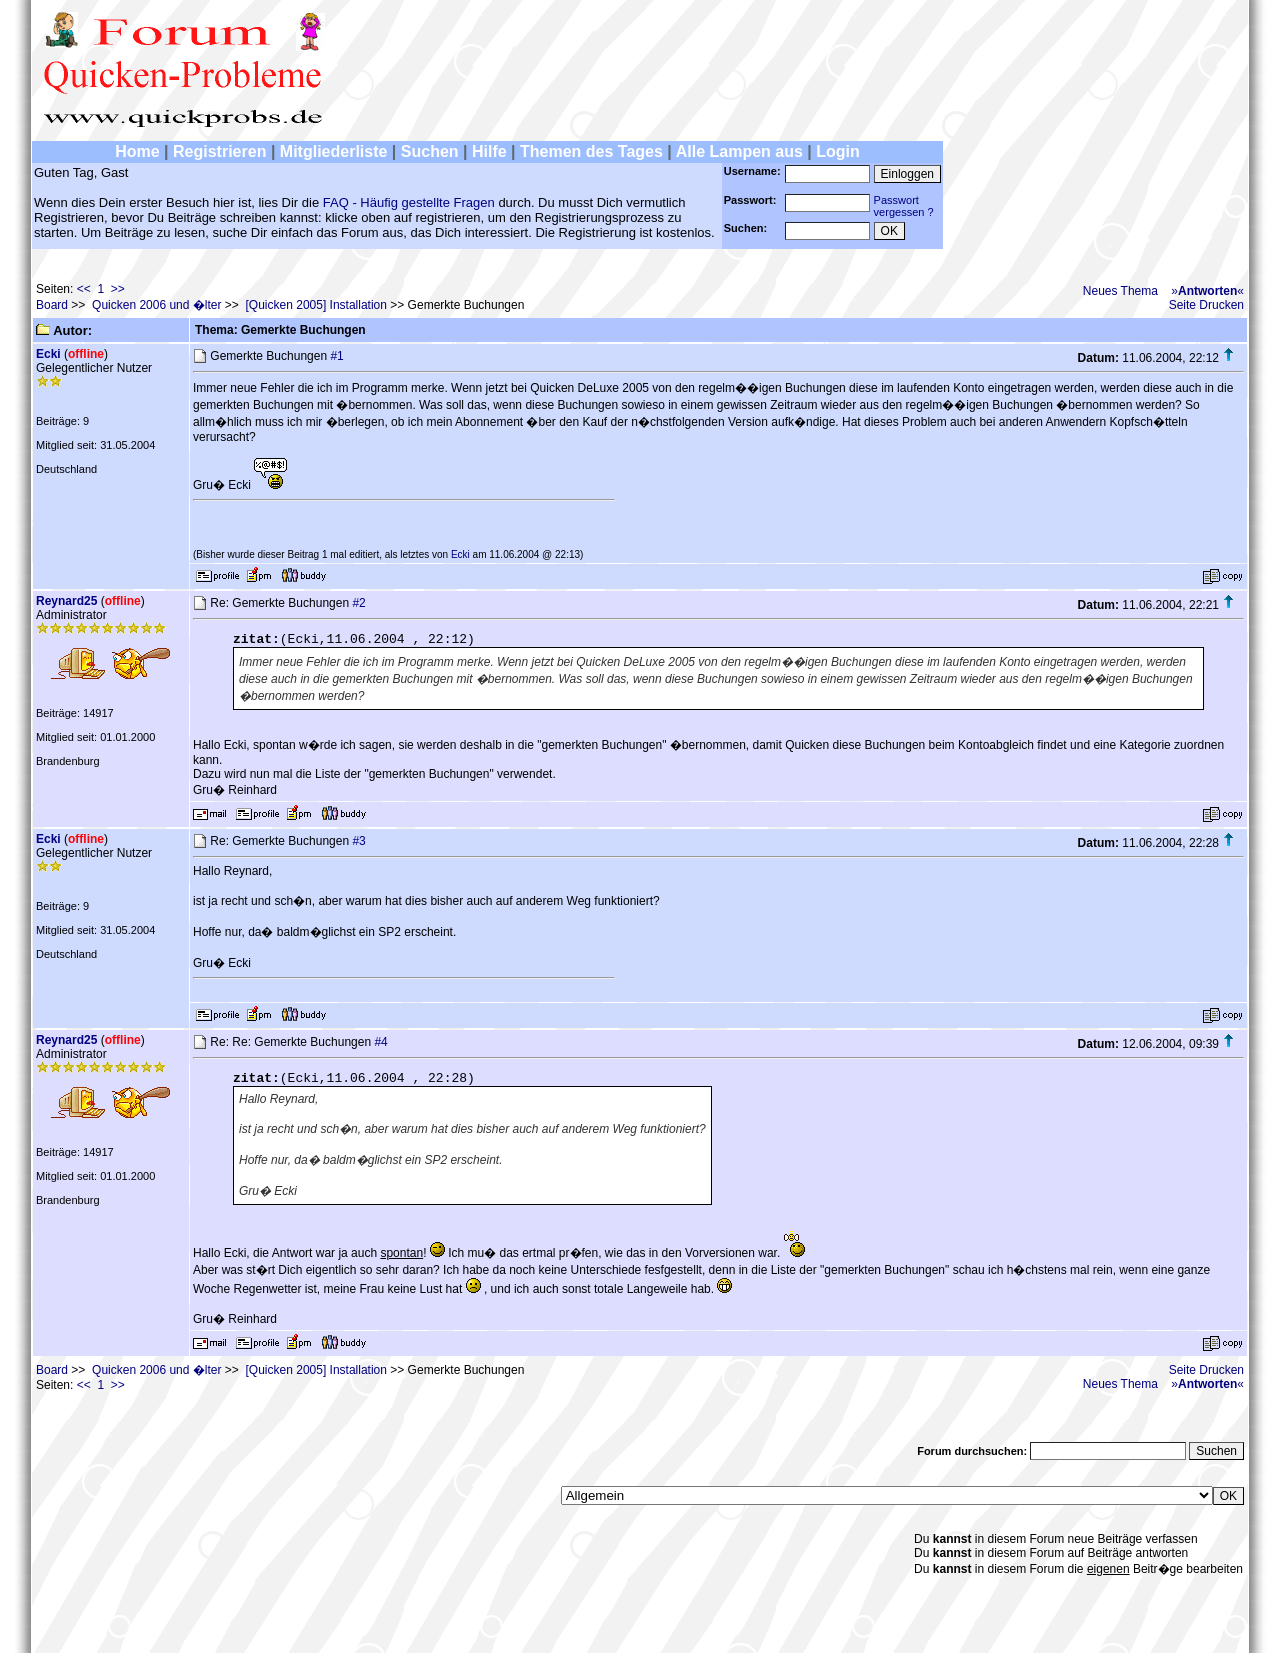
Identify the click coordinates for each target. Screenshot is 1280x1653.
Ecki (48, 354)
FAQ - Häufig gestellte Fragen (409, 202)
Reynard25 (66, 601)
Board (52, 305)
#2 (358, 603)
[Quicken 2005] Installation (316, 305)
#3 (358, 841)
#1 (336, 356)
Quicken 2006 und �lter (156, 305)
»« (1207, 291)
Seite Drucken (1206, 305)
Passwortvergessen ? (904, 206)
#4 (380, 1042)
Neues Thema (1120, 291)
